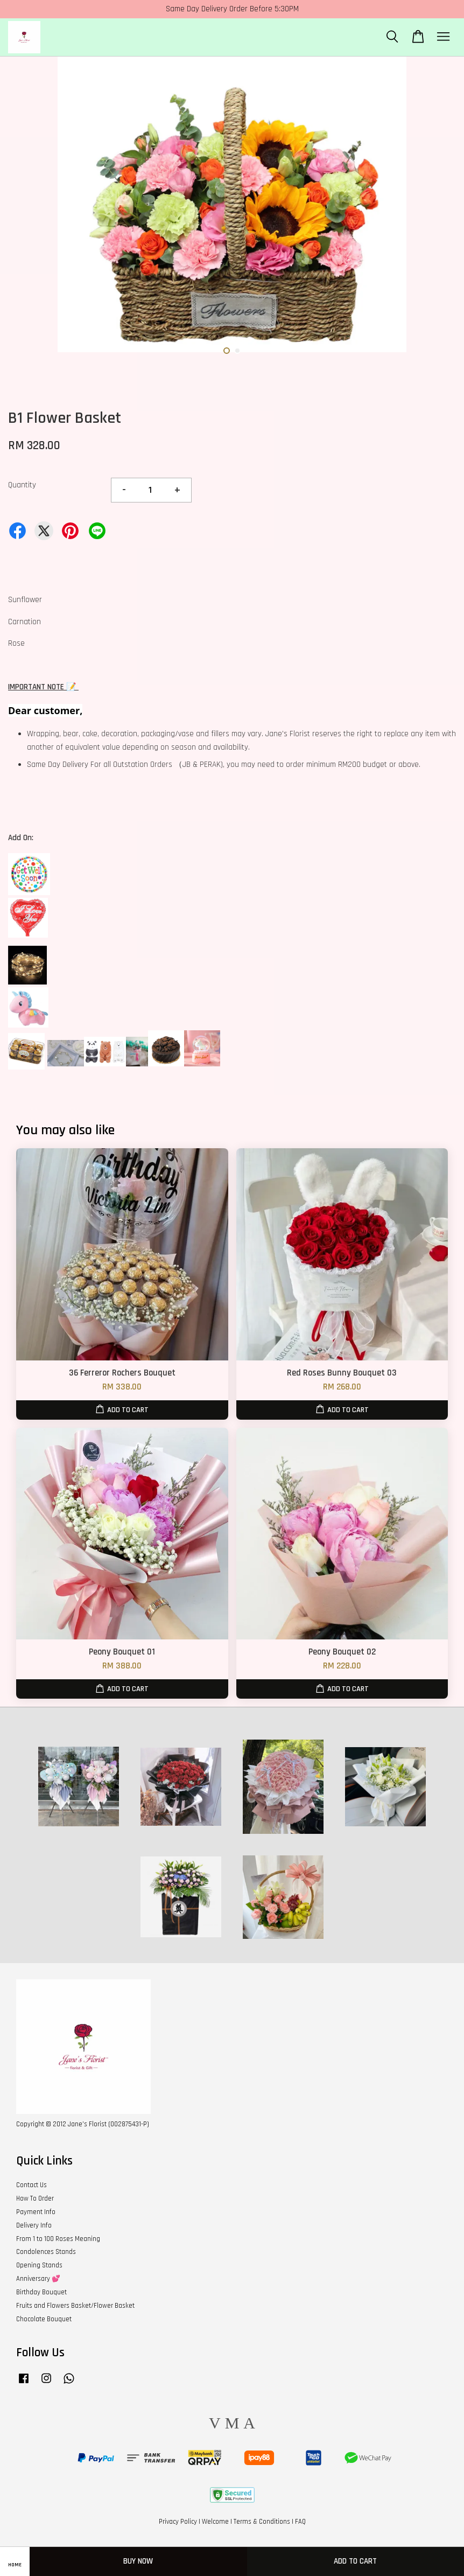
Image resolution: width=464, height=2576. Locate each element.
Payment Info (35, 2212)
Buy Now (138, 2561)
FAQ (300, 2521)
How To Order (35, 2198)
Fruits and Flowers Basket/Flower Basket (75, 2305)
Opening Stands (39, 2265)
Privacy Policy (178, 2521)
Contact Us (31, 2185)
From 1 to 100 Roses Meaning (58, 2239)
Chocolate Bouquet (44, 2319)
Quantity (22, 485)
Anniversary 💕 (38, 2278)
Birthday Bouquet (41, 2292)
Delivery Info (34, 2225)
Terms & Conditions (262, 2521)
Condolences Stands (46, 2251)
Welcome (215, 2521)
